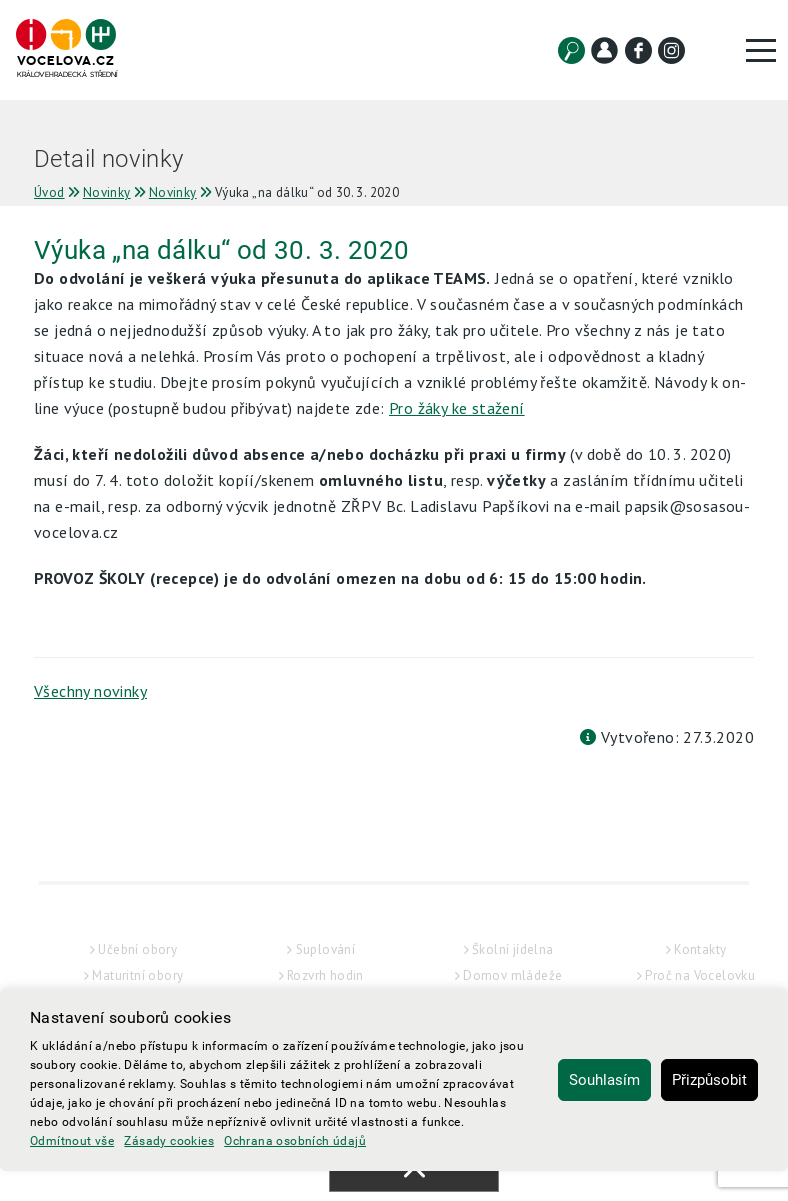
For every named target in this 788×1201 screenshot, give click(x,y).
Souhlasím (604, 1080)
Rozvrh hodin (325, 975)
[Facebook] (638, 50)
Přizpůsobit (709, 1080)
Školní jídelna (513, 949)
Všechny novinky (90, 691)
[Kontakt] (604, 50)
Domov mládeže (512, 975)
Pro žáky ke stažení (457, 408)
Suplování (326, 949)
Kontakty (700, 949)
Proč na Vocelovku (700, 975)
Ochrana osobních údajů (295, 1141)
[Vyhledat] (571, 50)
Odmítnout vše (72, 1141)
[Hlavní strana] (66, 49)
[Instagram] (671, 50)
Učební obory (137, 949)
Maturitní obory (137, 975)
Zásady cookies (169, 1141)
